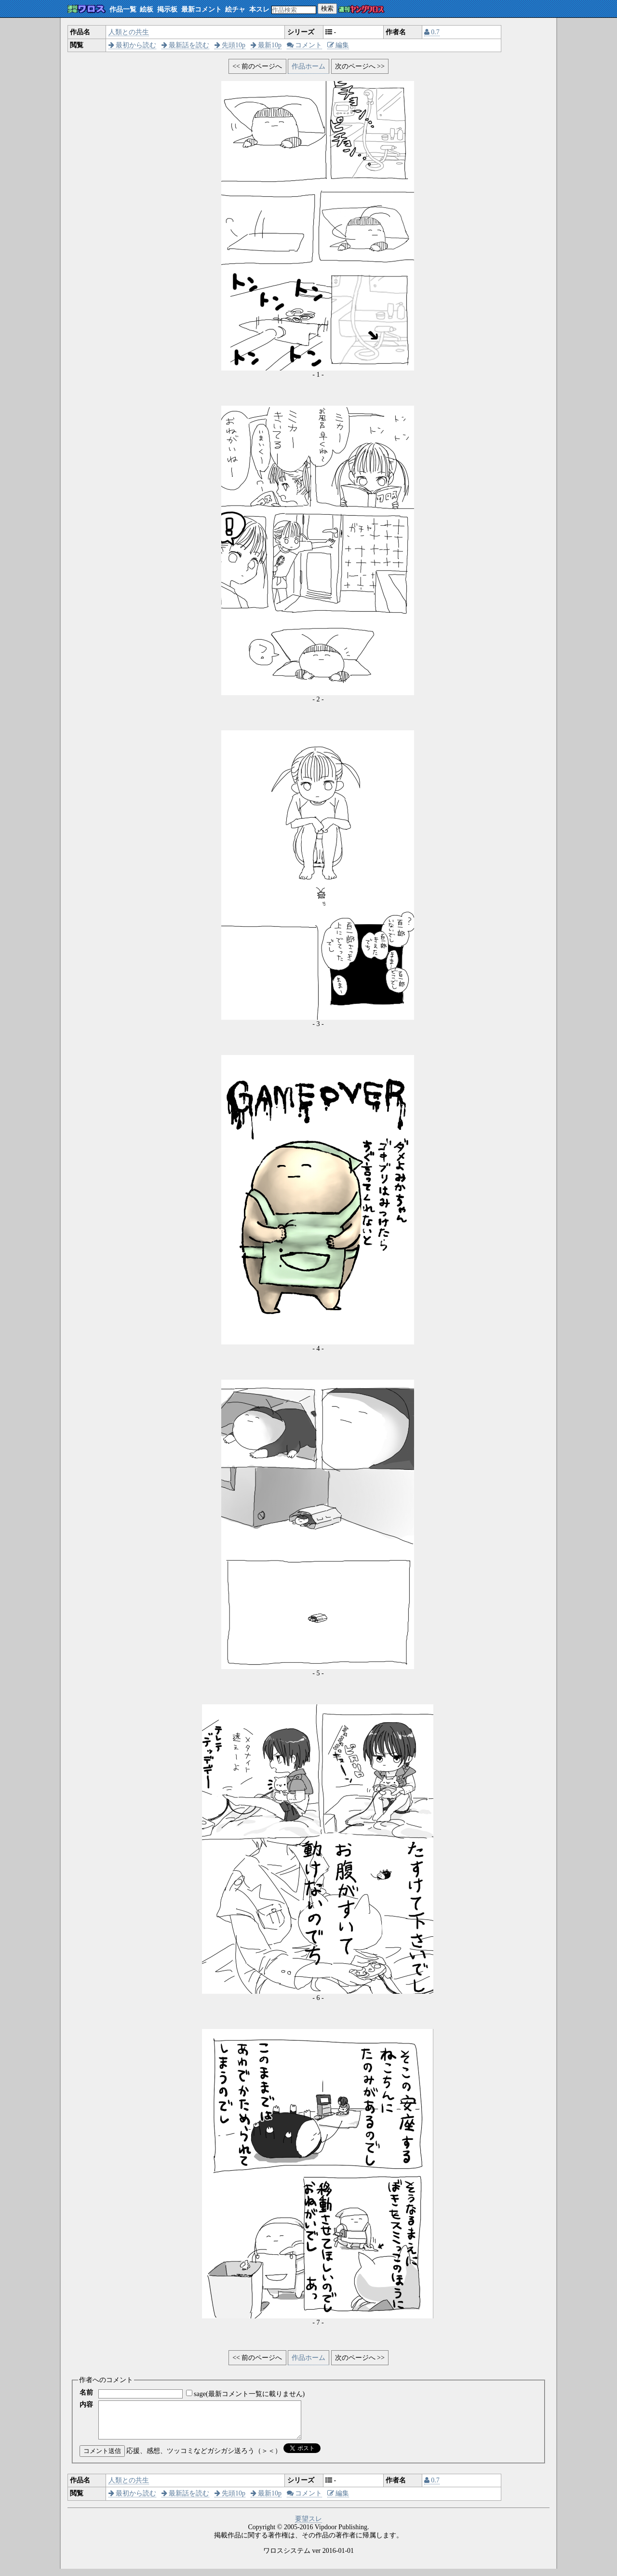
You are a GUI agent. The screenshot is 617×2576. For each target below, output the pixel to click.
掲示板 (167, 9)
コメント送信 (102, 2458)
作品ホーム (308, 66)
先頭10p (230, 45)
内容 (86, 2404)
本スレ (259, 9)
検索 (327, 8)
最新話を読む (185, 45)
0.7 (432, 32)
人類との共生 (128, 32)
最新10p (266, 45)
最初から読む (132, 45)
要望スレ (308, 2526)
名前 (86, 2392)
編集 (338, 45)
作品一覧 (122, 9)
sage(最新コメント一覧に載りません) (249, 2394)
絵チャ (235, 9)
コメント (304, 45)
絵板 (146, 9)
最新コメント (201, 9)
